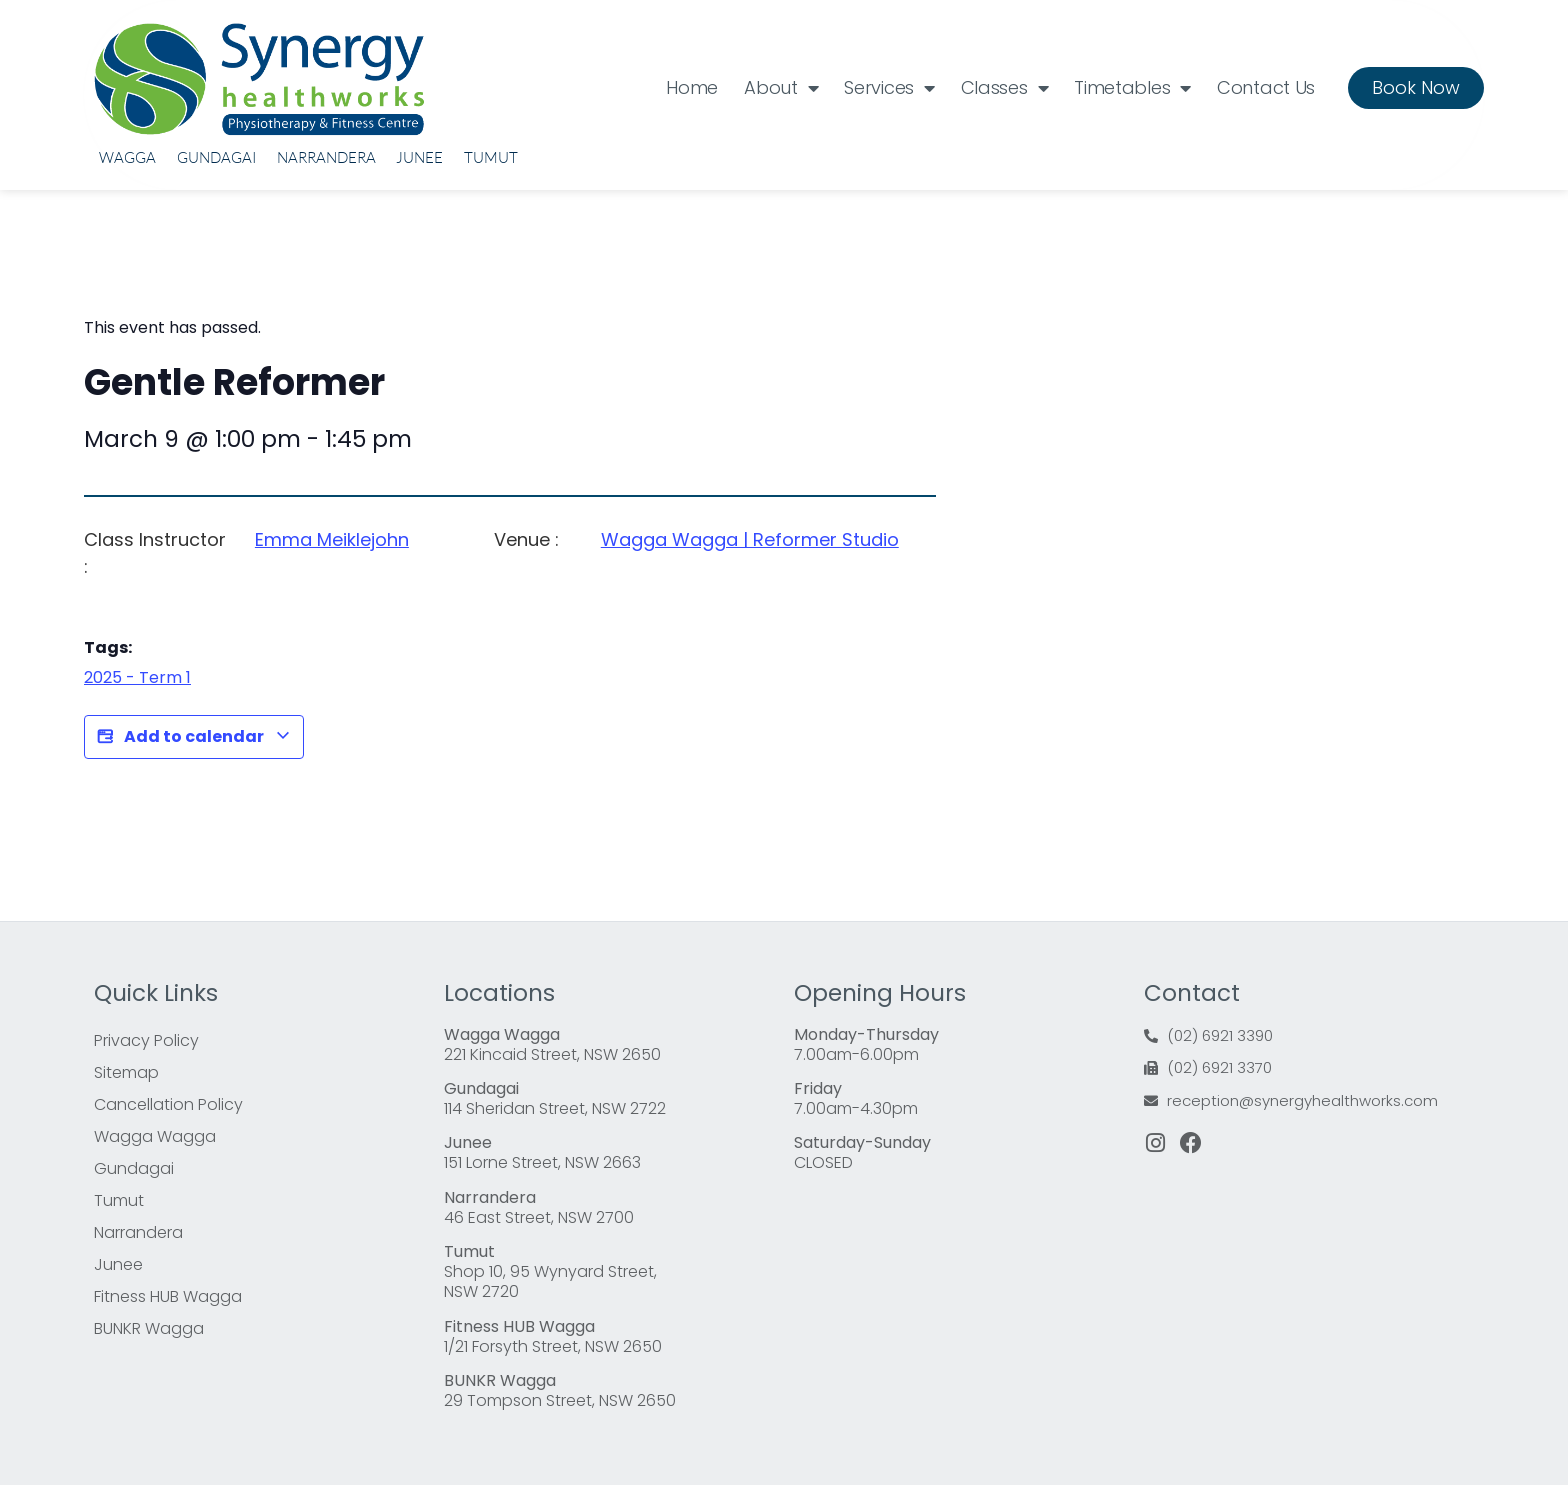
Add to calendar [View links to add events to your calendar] (194, 737)
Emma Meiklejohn (332, 539)
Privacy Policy (146, 1040)
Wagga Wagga (155, 1136)
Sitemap (126, 1072)
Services (889, 88)
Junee (419, 157)
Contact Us (1266, 87)
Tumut (491, 157)
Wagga (127, 157)
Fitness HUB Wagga (168, 1296)
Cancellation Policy (168, 1104)
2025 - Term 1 (137, 677)
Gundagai (216, 157)
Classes (1005, 88)
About (781, 88)
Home (692, 87)
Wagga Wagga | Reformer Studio (750, 539)
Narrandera (326, 157)
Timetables (1132, 88)
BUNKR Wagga (149, 1328)
